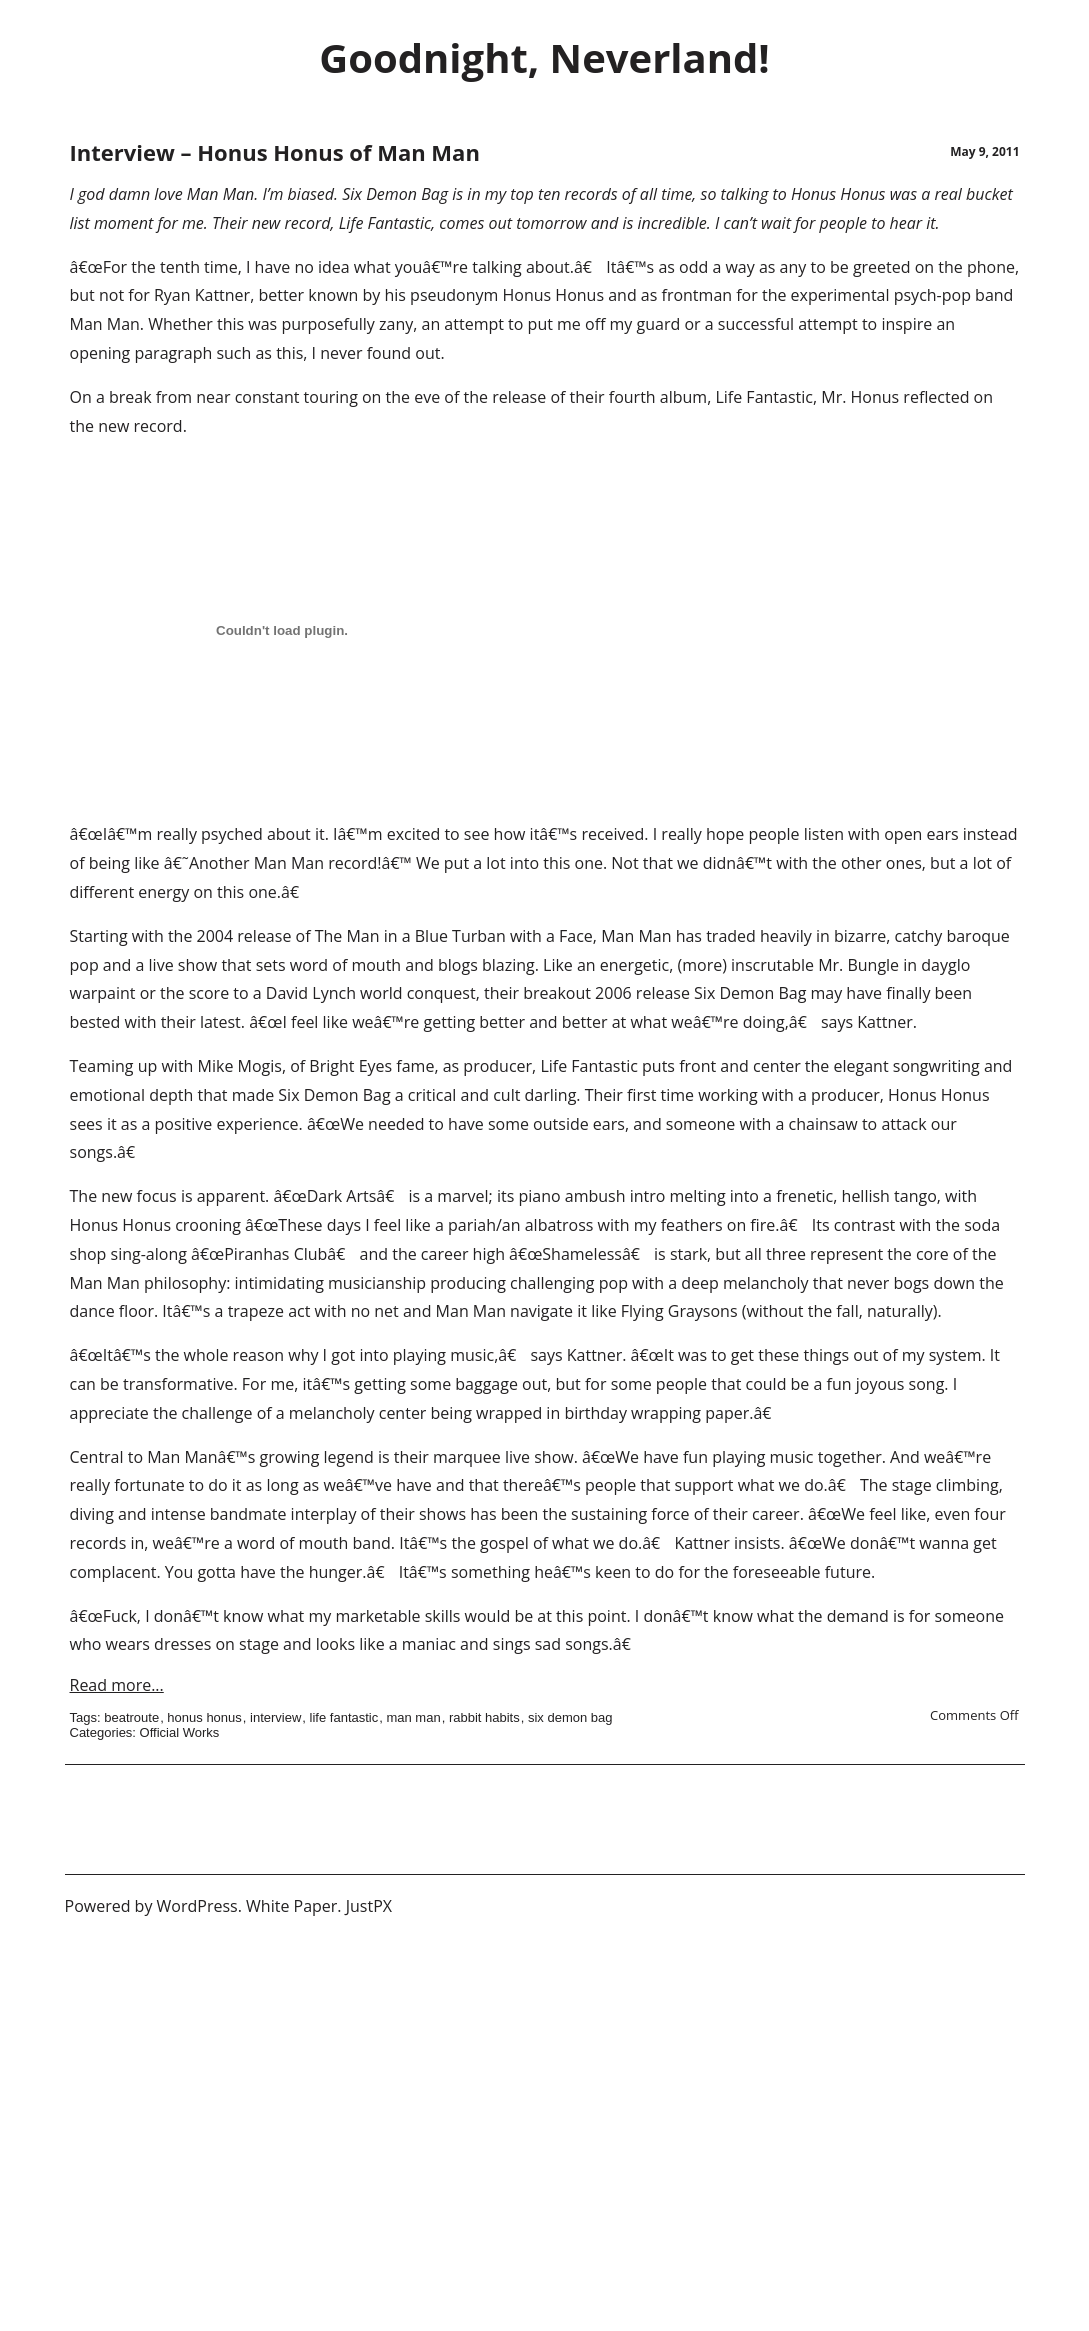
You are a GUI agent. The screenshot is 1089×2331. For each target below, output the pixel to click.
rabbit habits (484, 1717)
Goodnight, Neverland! (544, 57)
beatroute (131, 1717)
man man (413, 1717)
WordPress (197, 1906)
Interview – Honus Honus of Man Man (275, 152)
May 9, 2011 (984, 151)
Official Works (180, 1732)
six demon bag (570, 1717)
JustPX (369, 1906)
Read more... (117, 1685)
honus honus (204, 1717)
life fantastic (344, 1717)
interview (275, 1717)
